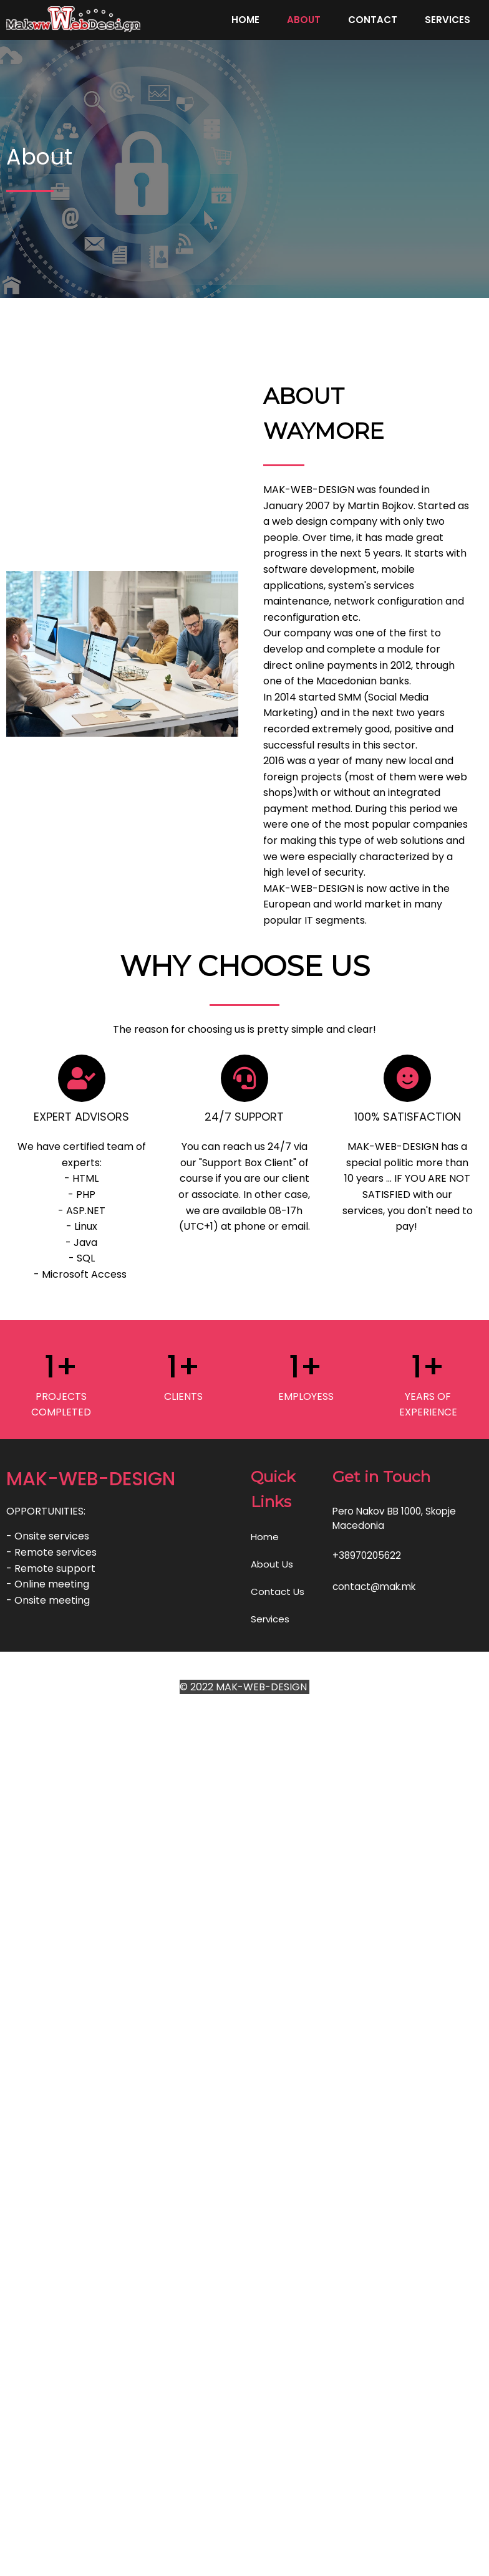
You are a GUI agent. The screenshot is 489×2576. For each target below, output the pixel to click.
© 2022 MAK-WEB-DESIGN (244, 2118)
